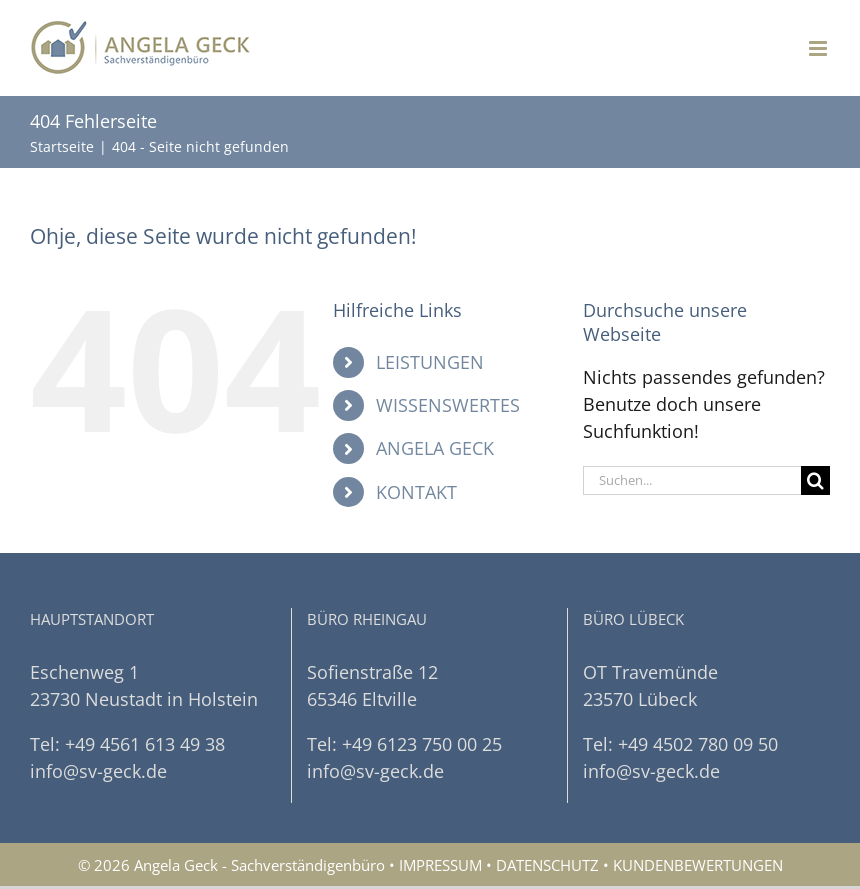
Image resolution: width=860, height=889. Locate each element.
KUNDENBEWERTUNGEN (698, 865)
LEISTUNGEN (430, 362)
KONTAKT (416, 492)
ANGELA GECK (435, 448)
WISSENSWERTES (448, 405)
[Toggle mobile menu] (819, 48)
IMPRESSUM (440, 865)
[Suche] (815, 480)
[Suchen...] (692, 480)
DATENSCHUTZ (547, 865)
